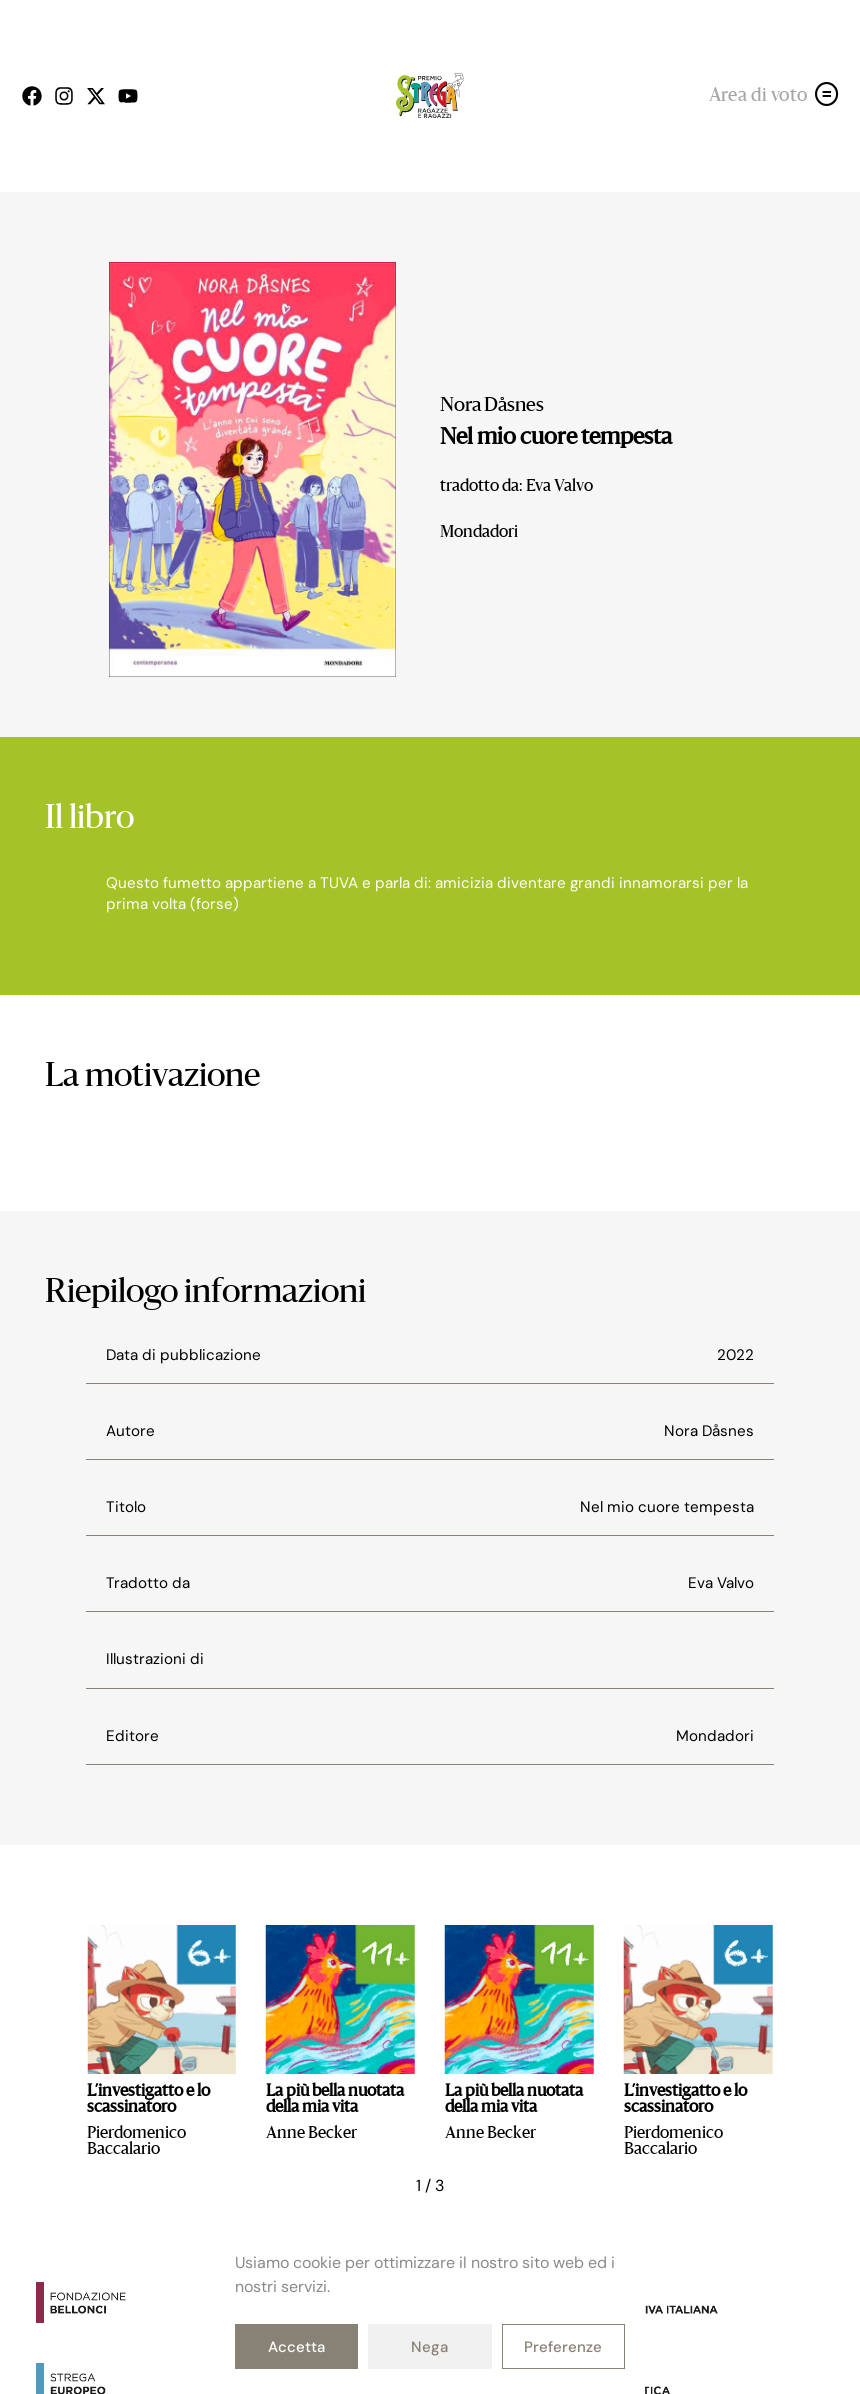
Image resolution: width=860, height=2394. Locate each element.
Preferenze (563, 2347)
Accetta (296, 2347)
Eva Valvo (721, 1583)
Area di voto (758, 96)
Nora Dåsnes (492, 406)
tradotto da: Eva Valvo (516, 487)
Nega (429, 2347)
